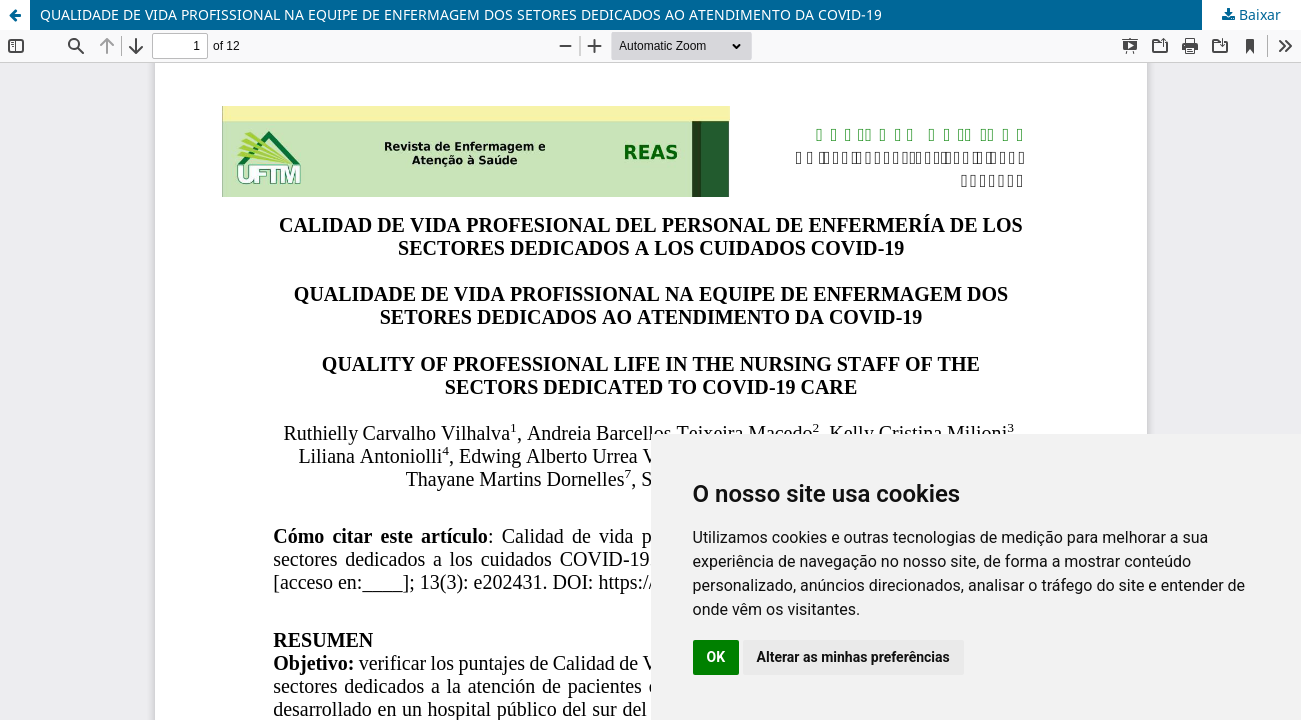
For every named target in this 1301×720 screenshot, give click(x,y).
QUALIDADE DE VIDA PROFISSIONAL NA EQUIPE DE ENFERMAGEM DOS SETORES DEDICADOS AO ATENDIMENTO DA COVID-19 (461, 14)
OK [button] (716, 657)
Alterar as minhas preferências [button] (853, 657)
